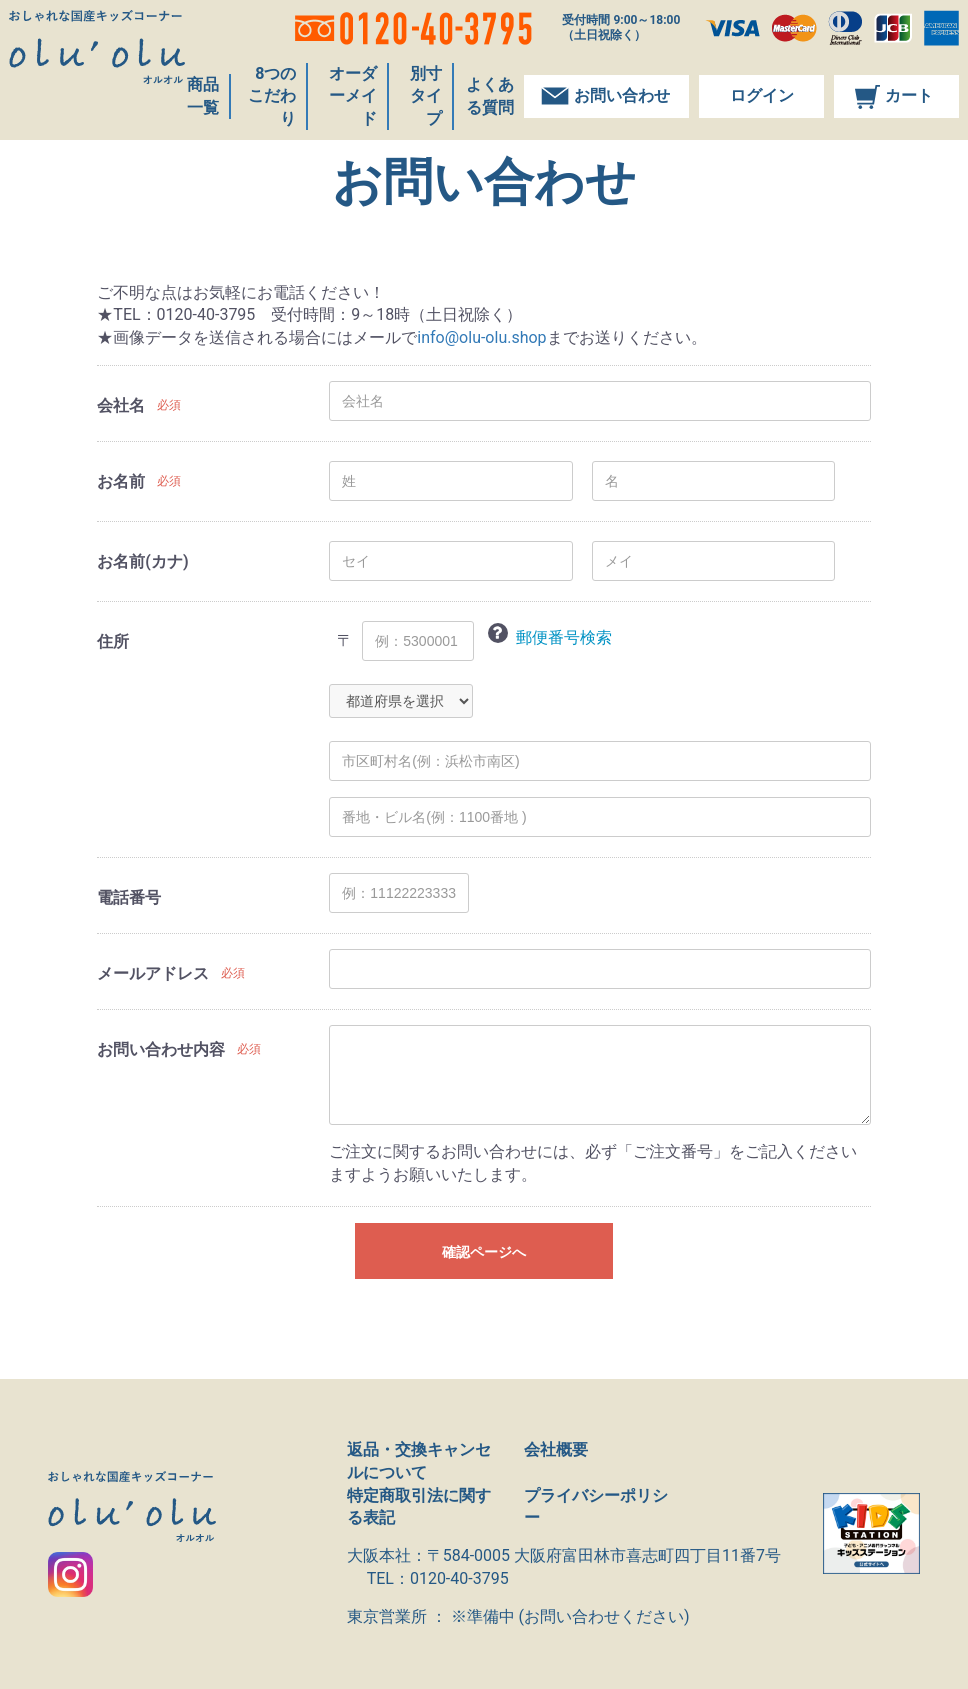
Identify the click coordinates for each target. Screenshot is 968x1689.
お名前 (121, 481)
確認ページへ (484, 1252)
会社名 (121, 405)
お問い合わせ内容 (161, 1049)
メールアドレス (153, 973)
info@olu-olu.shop (481, 337)
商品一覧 (215, 107)
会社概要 (556, 1449)
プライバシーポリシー (596, 1507)
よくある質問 (488, 107)
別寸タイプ (419, 107)
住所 (113, 641)
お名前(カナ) (142, 561)
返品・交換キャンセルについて (419, 1461)
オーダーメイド (349, 107)
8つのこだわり (273, 107)
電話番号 (129, 897)
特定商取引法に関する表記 (419, 1507)
